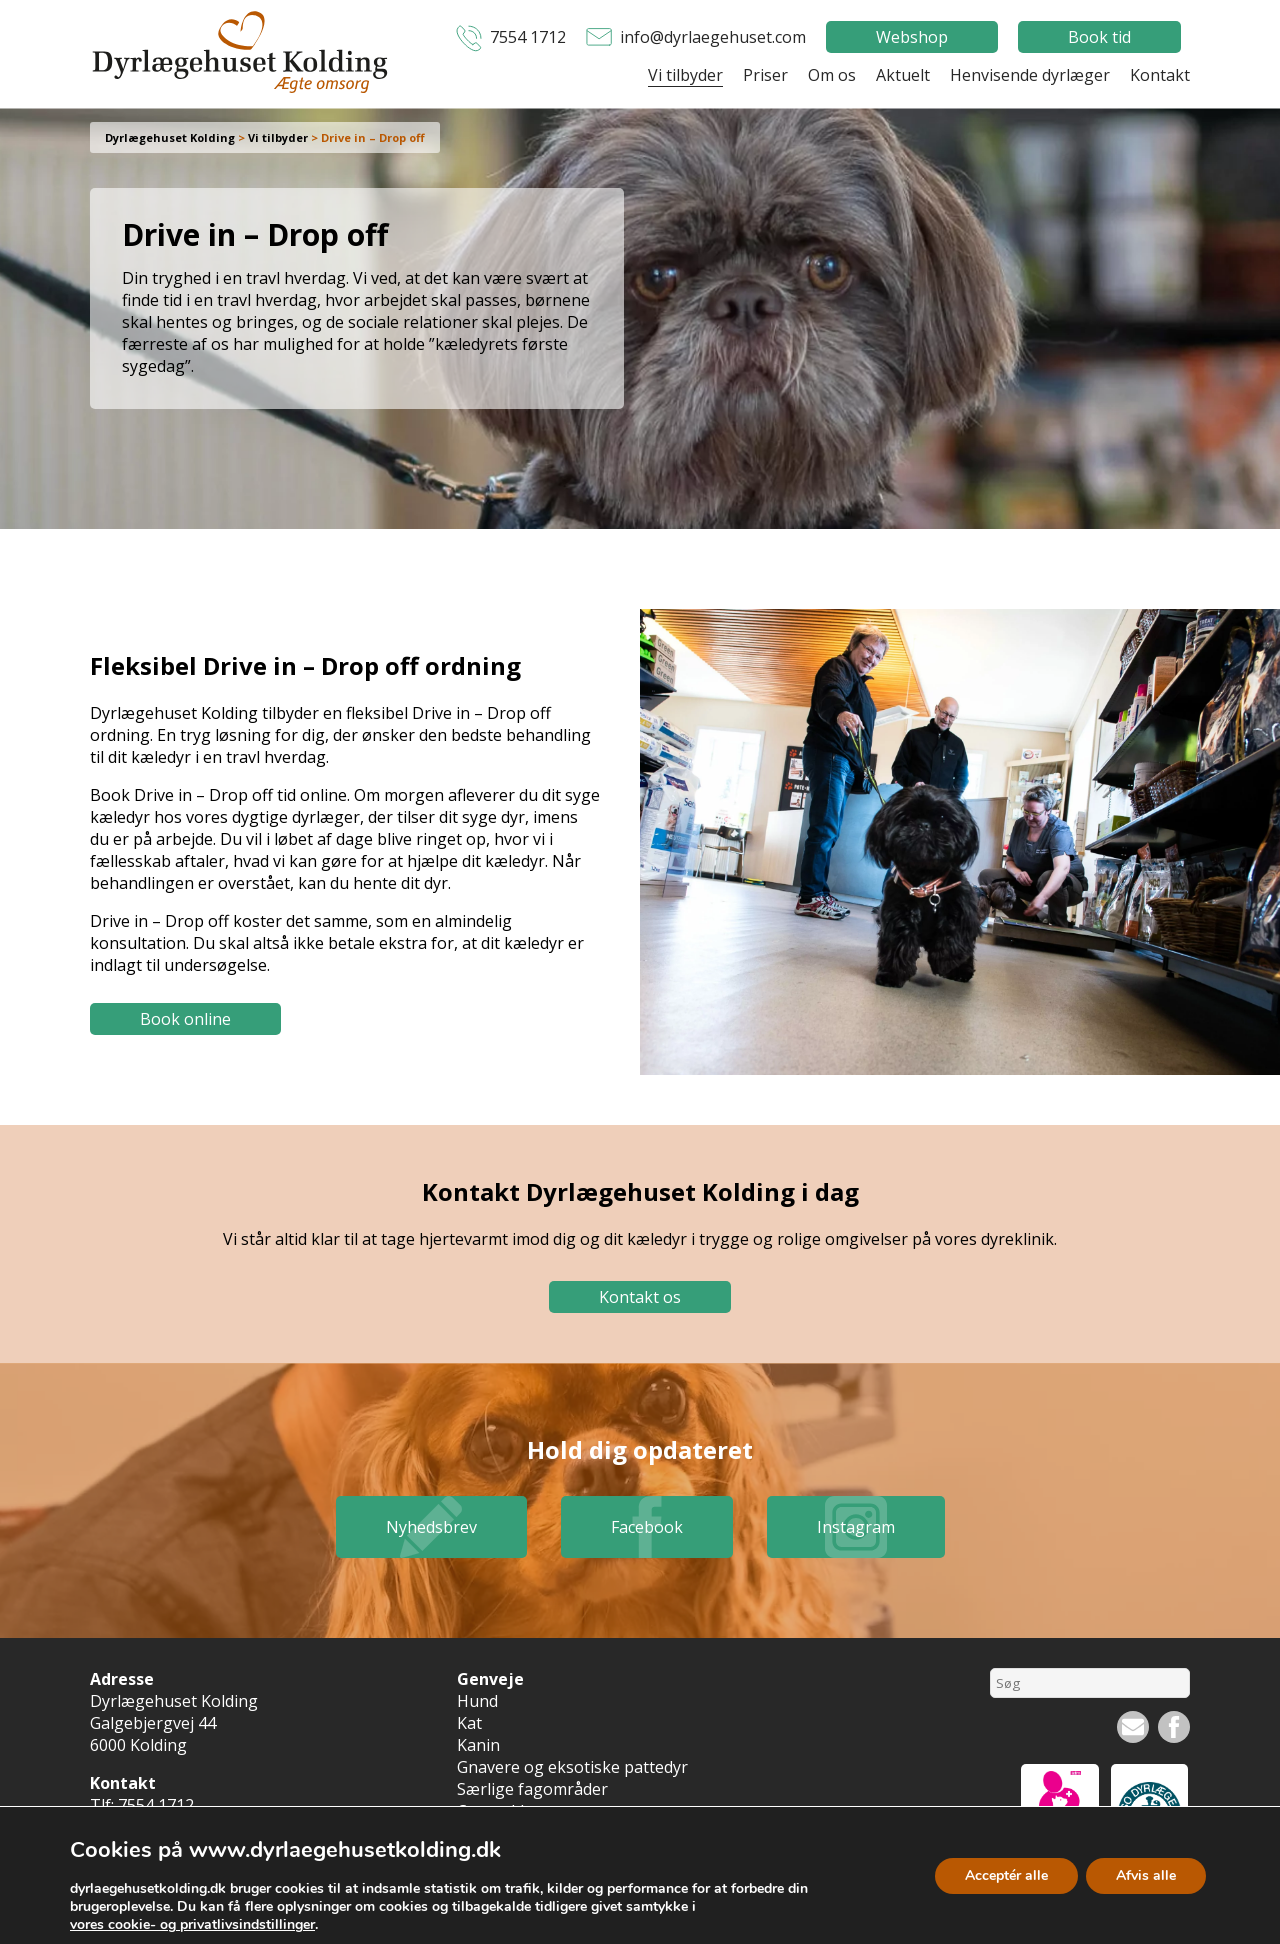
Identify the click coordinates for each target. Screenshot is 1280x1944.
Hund (477, 1701)
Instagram (856, 1527)
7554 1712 (528, 37)
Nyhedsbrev (431, 1527)
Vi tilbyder (685, 75)
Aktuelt (903, 75)
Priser (765, 75)
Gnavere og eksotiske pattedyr (572, 1767)
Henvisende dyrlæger (1030, 75)
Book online (185, 1019)
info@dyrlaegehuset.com (713, 37)
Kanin (478, 1745)
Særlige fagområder (532, 1789)
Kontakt (1160, 75)
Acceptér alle (1006, 1874)
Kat (469, 1723)
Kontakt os (640, 1297)
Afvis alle (1146, 1874)
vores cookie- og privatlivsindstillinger (192, 1925)
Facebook (647, 1527)
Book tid (1099, 37)
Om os (832, 75)
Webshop (912, 37)
